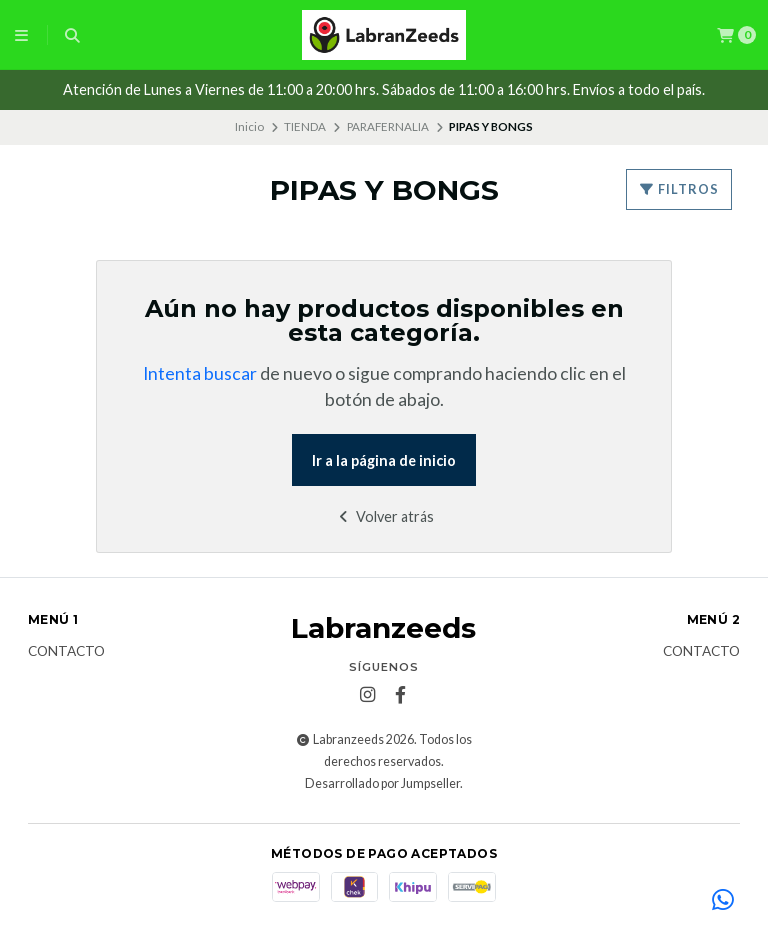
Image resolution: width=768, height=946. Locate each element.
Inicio (249, 126)
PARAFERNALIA (388, 126)
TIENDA (305, 126)
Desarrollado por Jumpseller (382, 783)
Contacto (66, 652)
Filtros (679, 189)
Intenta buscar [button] (200, 373)
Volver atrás (384, 516)
